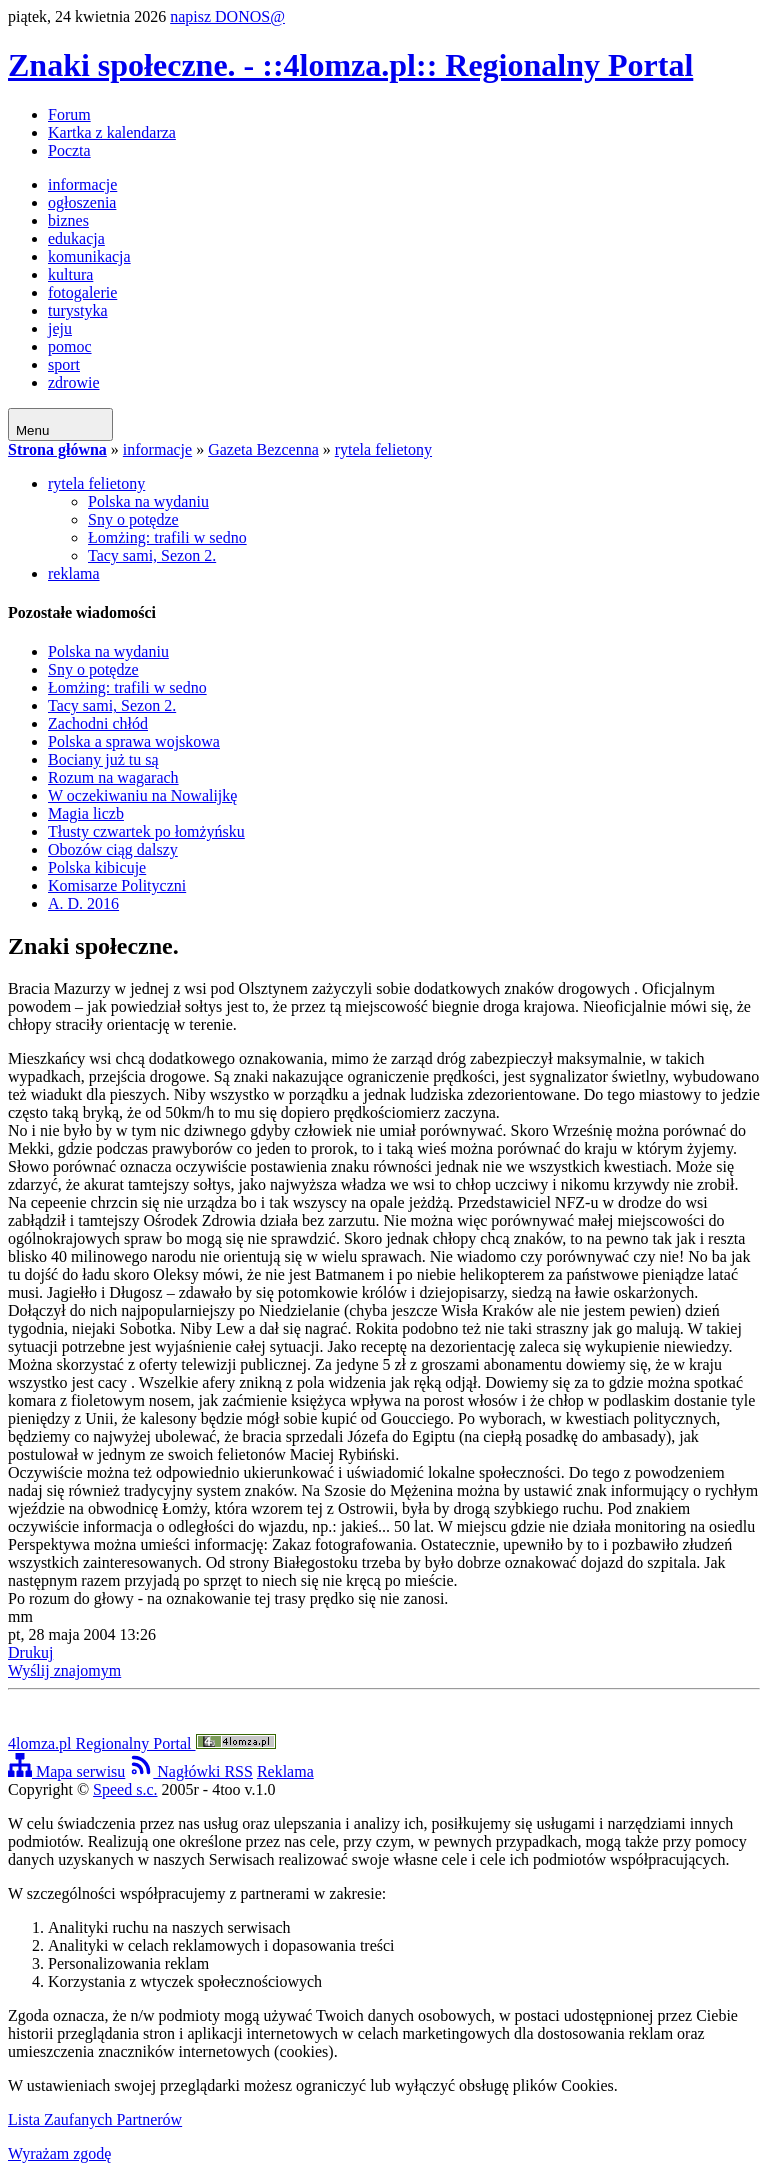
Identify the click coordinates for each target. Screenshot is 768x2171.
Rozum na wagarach (113, 777)
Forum (69, 114)
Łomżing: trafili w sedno (167, 537)
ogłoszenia (82, 202)
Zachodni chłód (98, 723)
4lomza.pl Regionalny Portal (142, 1743)
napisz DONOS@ (227, 16)
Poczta (69, 150)
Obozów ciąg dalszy (113, 849)
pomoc (70, 346)
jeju (60, 328)
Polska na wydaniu (148, 501)
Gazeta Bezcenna (263, 449)
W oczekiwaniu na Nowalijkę (142, 795)
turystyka (78, 310)
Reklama (285, 1771)
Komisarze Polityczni (117, 885)
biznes (68, 220)
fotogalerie (82, 292)
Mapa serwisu (66, 1771)
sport (64, 364)
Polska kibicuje (97, 867)
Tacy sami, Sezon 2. (152, 555)
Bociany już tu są (103, 759)
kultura (70, 274)
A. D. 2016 (83, 903)
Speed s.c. (125, 1789)
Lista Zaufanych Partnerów (95, 2119)
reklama (74, 573)
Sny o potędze (133, 519)
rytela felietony (383, 449)
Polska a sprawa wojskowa (134, 741)
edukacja (76, 238)
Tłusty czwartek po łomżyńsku (146, 831)
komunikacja (89, 256)
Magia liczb (86, 813)
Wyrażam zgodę (59, 2153)
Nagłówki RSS (191, 1771)
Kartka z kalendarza (112, 132)
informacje (82, 184)
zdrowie (74, 382)
